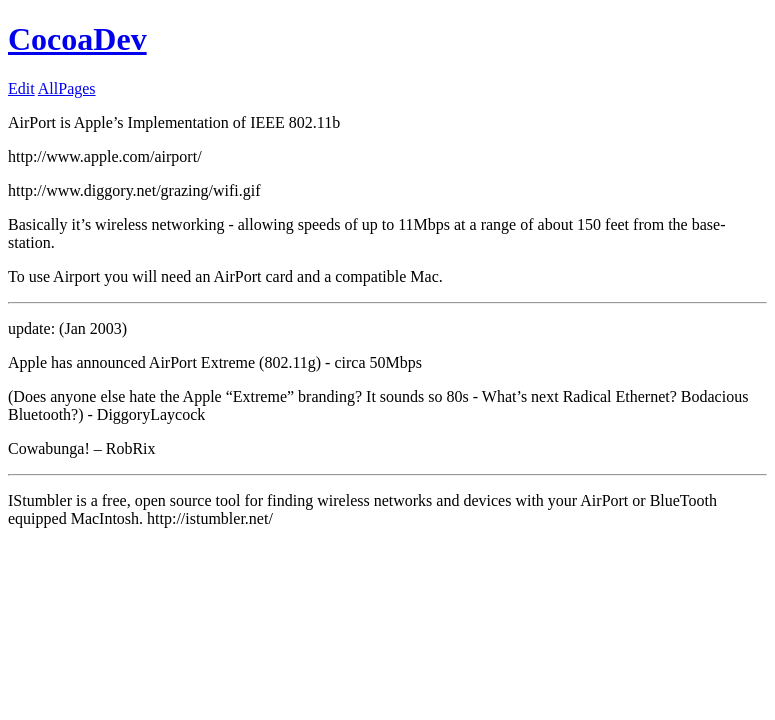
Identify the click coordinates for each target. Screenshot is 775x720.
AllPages (67, 88)
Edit (21, 88)
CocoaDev (77, 39)
